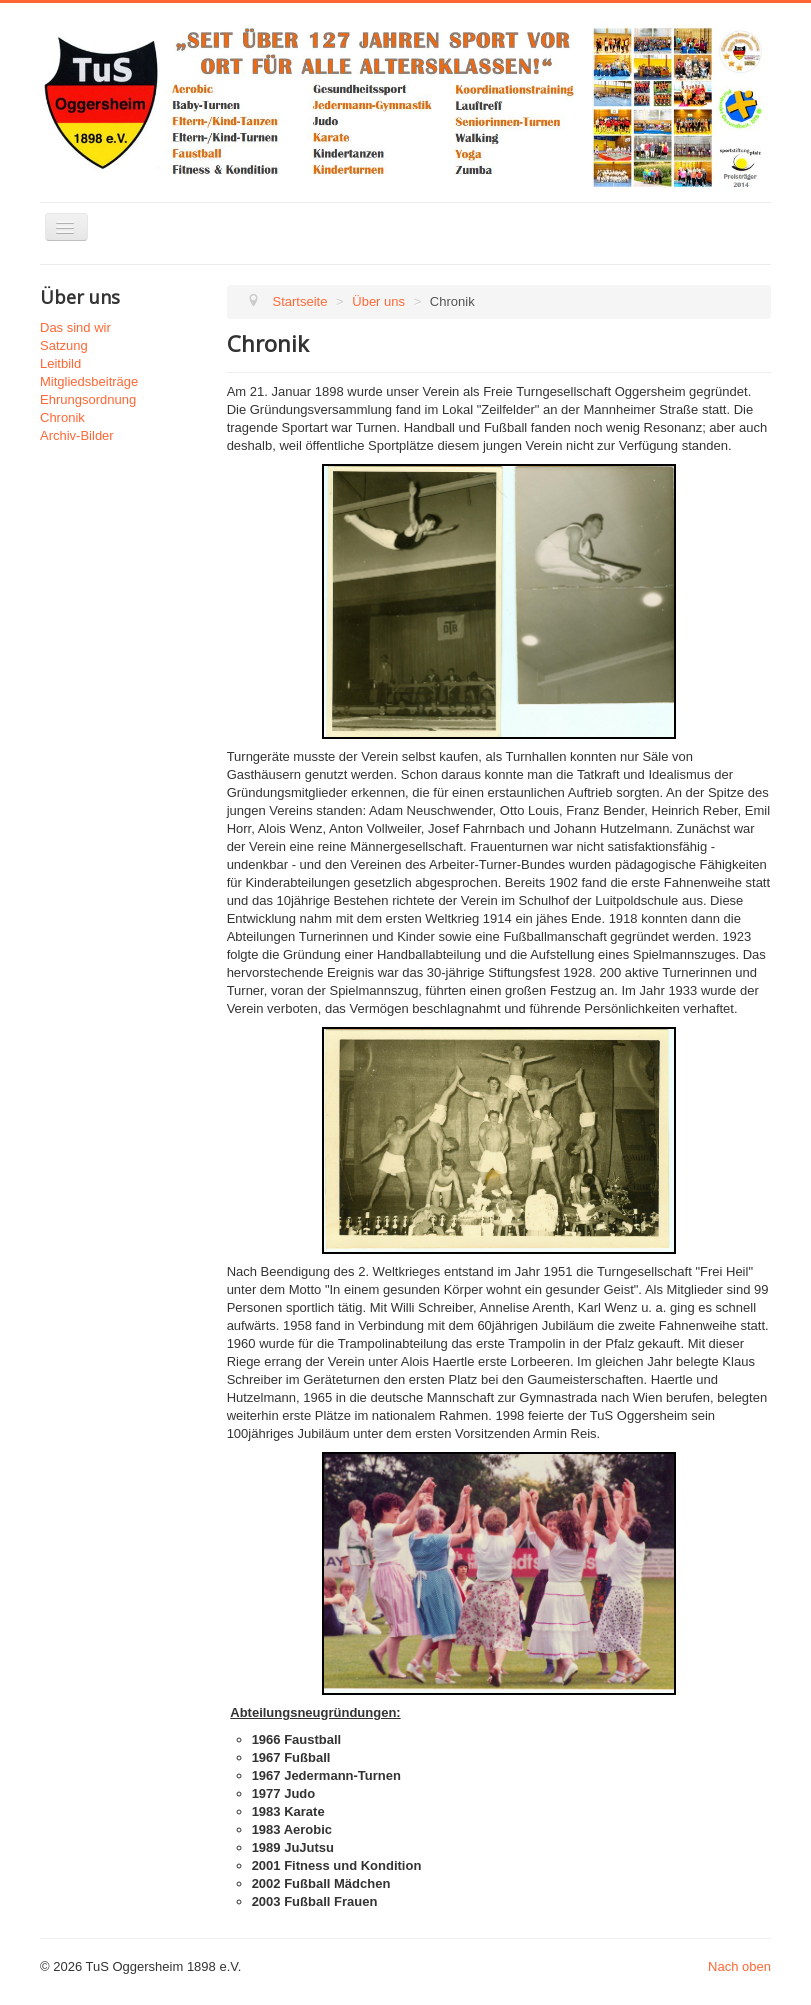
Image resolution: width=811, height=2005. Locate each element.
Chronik (62, 417)
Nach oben (739, 1966)
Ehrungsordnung (88, 399)
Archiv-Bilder (77, 435)
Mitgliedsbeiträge (89, 381)
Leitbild (60, 363)
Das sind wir (75, 327)
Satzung (64, 345)
